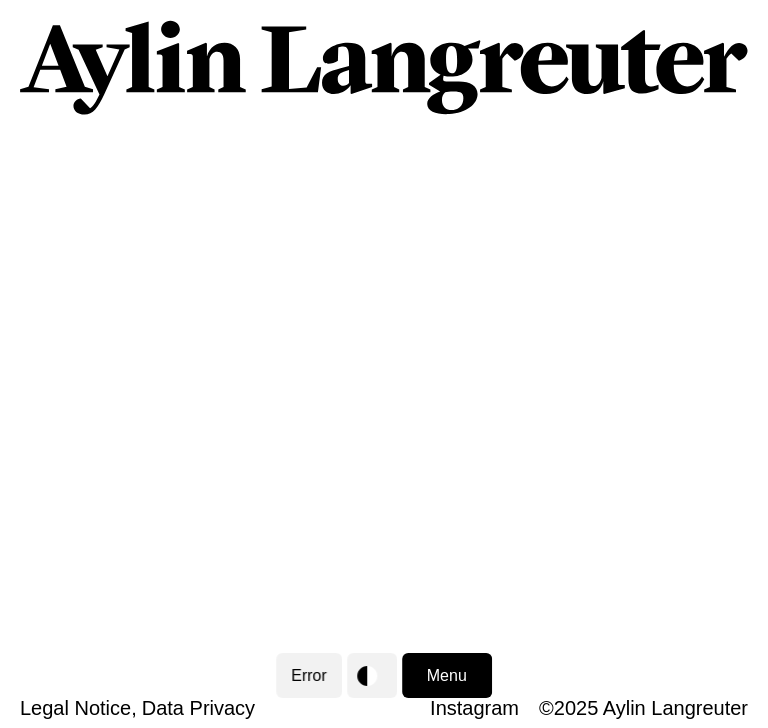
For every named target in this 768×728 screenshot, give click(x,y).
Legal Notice (75, 708)
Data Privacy (198, 708)
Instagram (474, 708)
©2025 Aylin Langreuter (643, 708)
